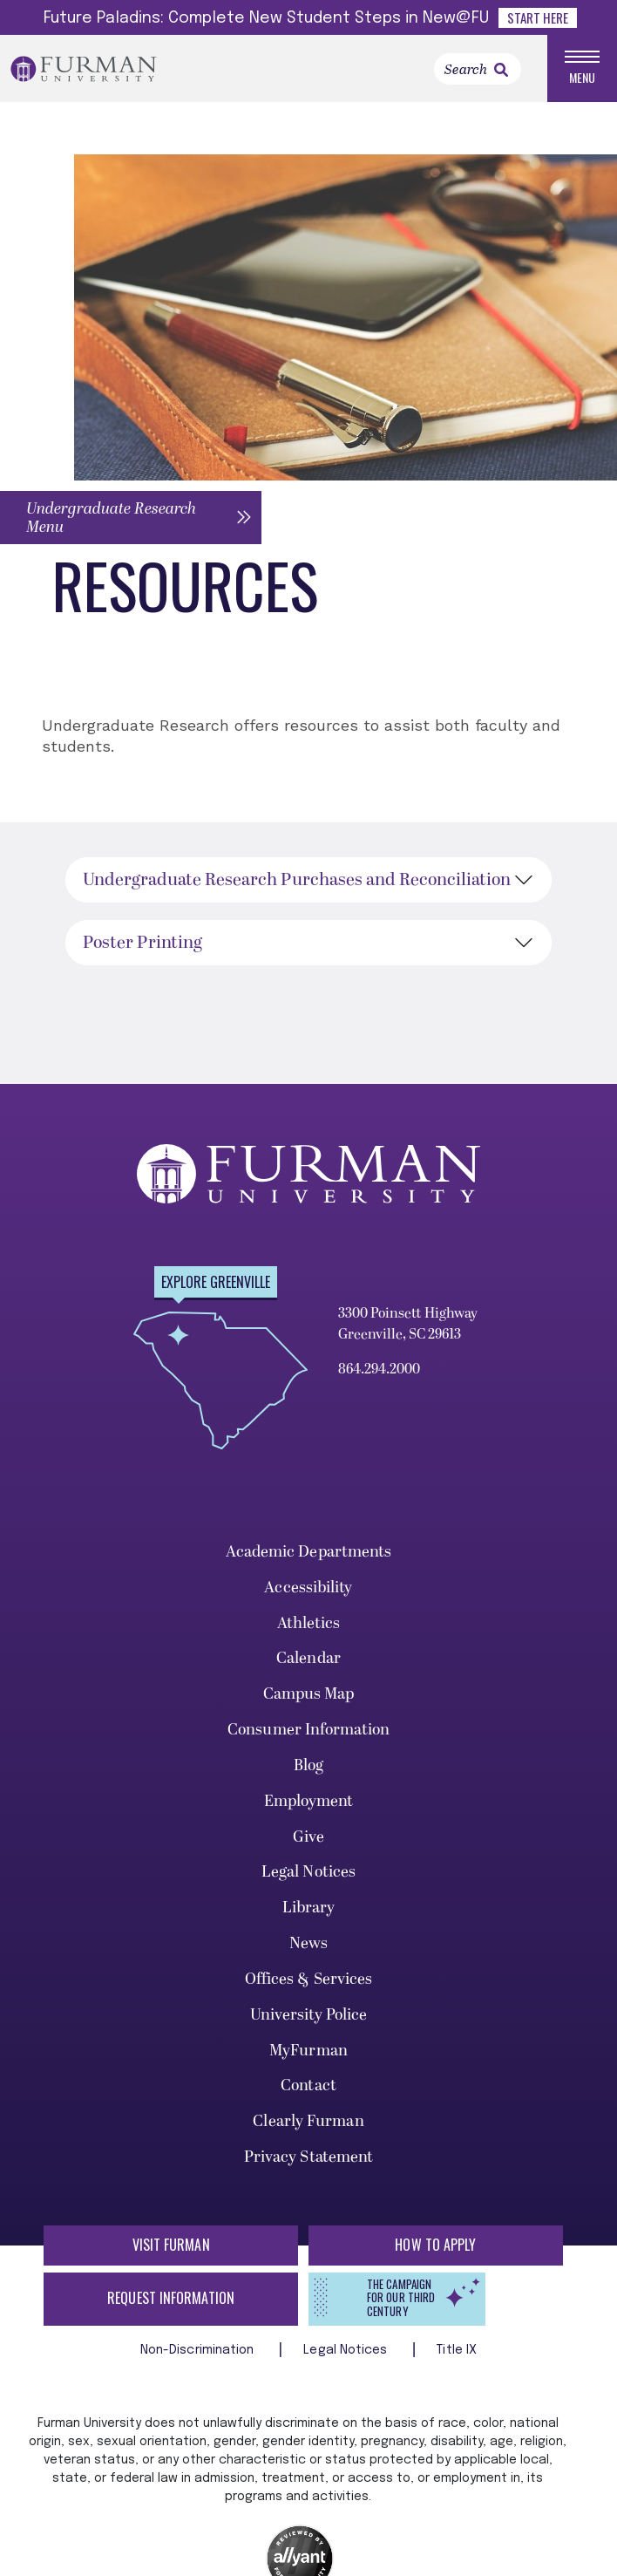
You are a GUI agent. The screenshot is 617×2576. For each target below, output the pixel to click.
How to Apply (435, 2246)
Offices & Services (309, 1981)
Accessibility (308, 1589)
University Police (309, 2016)
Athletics (309, 1625)
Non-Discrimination (199, 2352)
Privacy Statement (309, 2159)
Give (308, 1838)
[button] (130, 519)
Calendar (308, 1661)
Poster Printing (142, 945)
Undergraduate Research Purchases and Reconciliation (297, 882)
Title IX (457, 2352)
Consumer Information (308, 1732)
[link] (501, 70)
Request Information (170, 2299)
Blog (308, 1767)
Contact (308, 2088)
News (308, 1946)
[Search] (477, 69)
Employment (309, 1803)
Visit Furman (171, 2246)
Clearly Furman (308, 2124)
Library (309, 1910)
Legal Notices (308, 1874)
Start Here (537, 17)
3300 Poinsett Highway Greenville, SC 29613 (408, 1326)
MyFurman (308, 2052)
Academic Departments (309, 1554)
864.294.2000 (379, 1371)
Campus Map (309, 1696)
